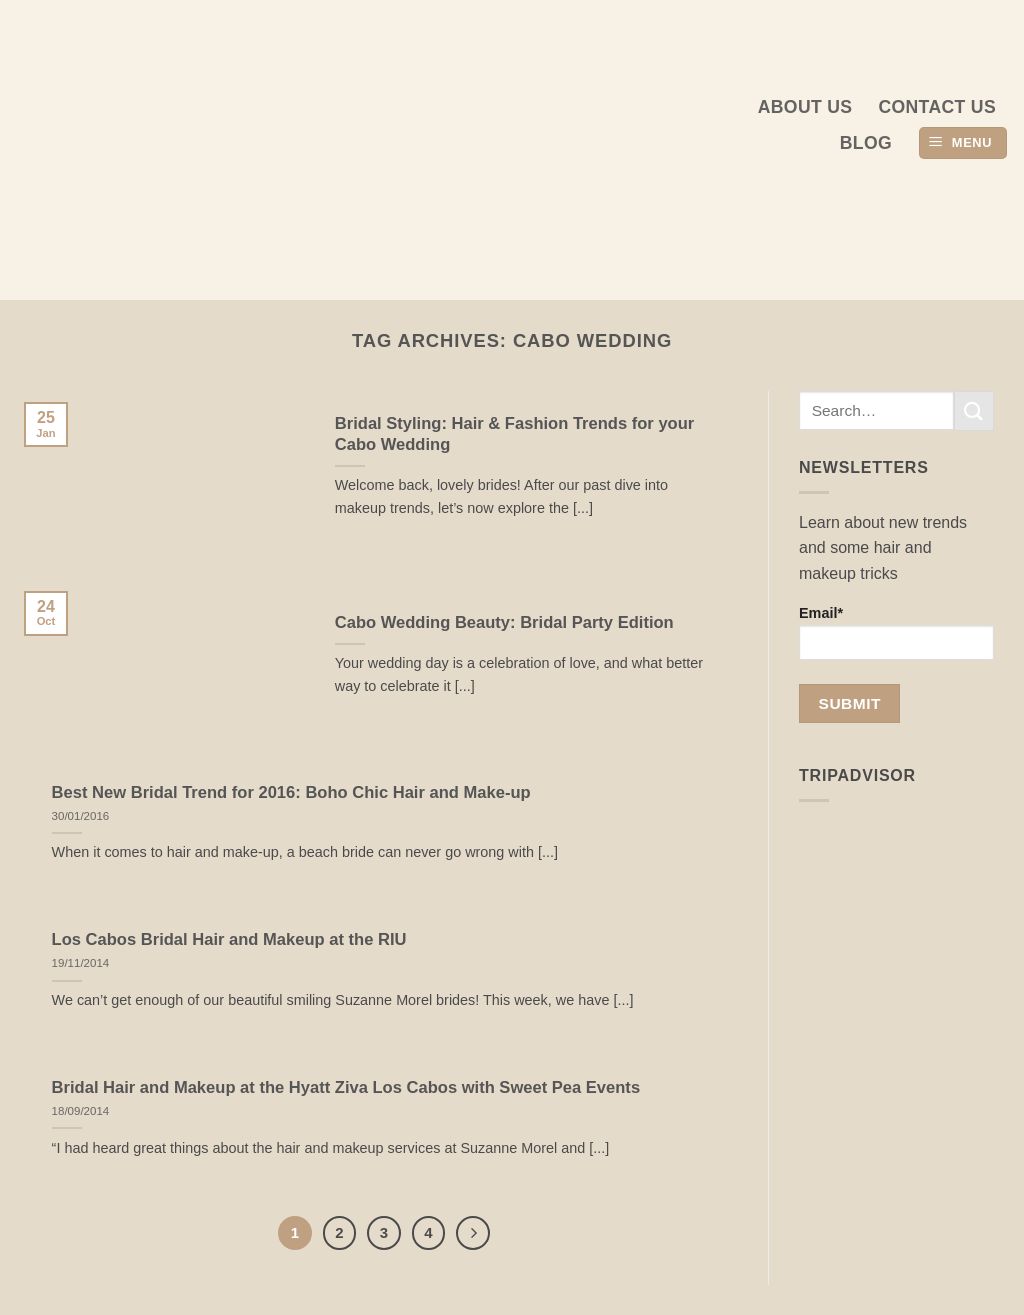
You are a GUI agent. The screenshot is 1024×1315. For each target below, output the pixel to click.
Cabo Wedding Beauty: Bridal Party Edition (504, 622)
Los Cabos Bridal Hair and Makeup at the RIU (229, 939)
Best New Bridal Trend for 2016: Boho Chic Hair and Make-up (291, 792)
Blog (866, 143)
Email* (896, 632)
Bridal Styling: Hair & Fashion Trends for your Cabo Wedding (514, 434)
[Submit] (974, 410)
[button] (963, 143)
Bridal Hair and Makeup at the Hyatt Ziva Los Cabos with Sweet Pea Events (346, 1087)
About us (805, 107)
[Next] (473, 1233)
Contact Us (937, 107)
